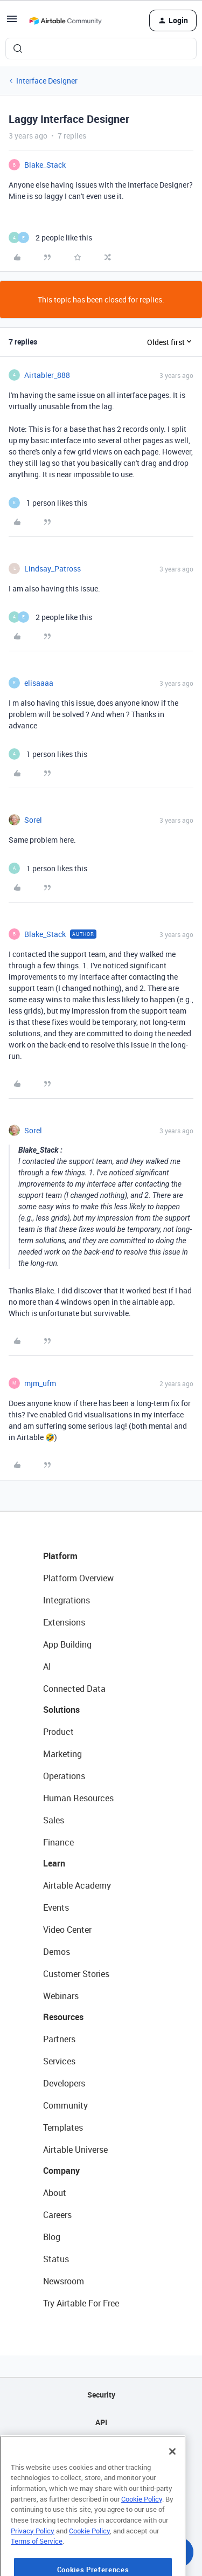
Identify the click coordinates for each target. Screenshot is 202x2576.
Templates (63, 2127)
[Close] (172, 2484)
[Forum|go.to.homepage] (65, 20)
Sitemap (101, 2449)
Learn (54, 1863)
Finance (58, 1842)
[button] (11, 22)
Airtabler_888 (47, 375)
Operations (64, 1776)
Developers (64, 2083)
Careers (57, 2215)
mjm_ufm (40, 1383)
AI (47, 1666)
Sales (53, 1820)
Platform (60, 1556)
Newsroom (63, 2281)
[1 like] (48, 502)
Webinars (61, 1996)
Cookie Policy (141, 2532)
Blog (51, 2237)
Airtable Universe (75, 2149)
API (101, 2422)
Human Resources (78, 1798)
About (54, 2193)
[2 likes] (50, 237)
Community (65, 2105)
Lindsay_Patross (52, 568)
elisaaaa (38, 683)
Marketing (62, 1754)
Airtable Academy (77, 1885)
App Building (67, 1644)
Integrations (66, 1600)
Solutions (61, 1710)
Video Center (67, 1930)
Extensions (64, 1622)
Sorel (33, 820)
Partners (59, 2039)
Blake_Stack (45, 165)
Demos (56, 1952)
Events (56, 1907)
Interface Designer (47, 80)
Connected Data (74, 1689)
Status (56, 2259)
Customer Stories (76, 1974)
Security (101, 2394)
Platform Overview (78, 1578)
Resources (63, 2017)
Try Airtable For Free (81, 2303)
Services (59, 2061)
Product (58, 1732)
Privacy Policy (32, 2563)
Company (61, 2170)
